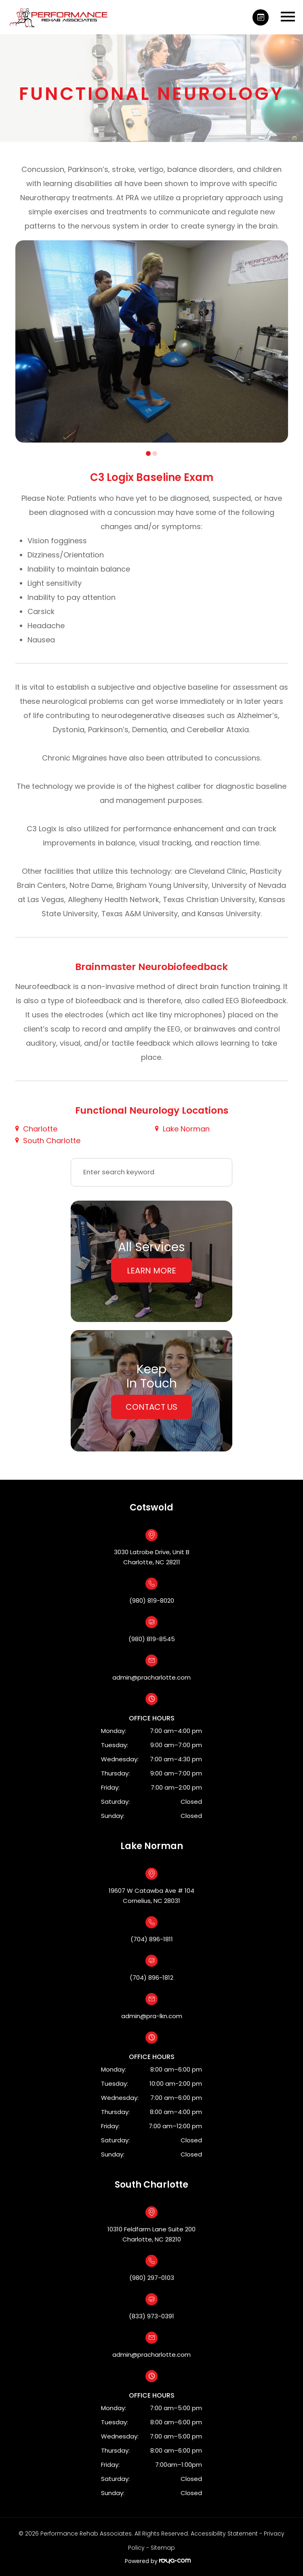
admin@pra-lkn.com (151, 2016)
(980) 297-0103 (151, 2277)
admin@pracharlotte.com (151, 1677)
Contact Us (151, 1407)
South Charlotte (51, 1140)
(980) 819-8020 (151, 1600)
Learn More (151, 1270)
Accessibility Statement (224, 2533)
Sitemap (163, 2548)
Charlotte (40, 1129)
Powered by (158, 2561)
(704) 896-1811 (151, 1939)
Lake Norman (186, 1129)
